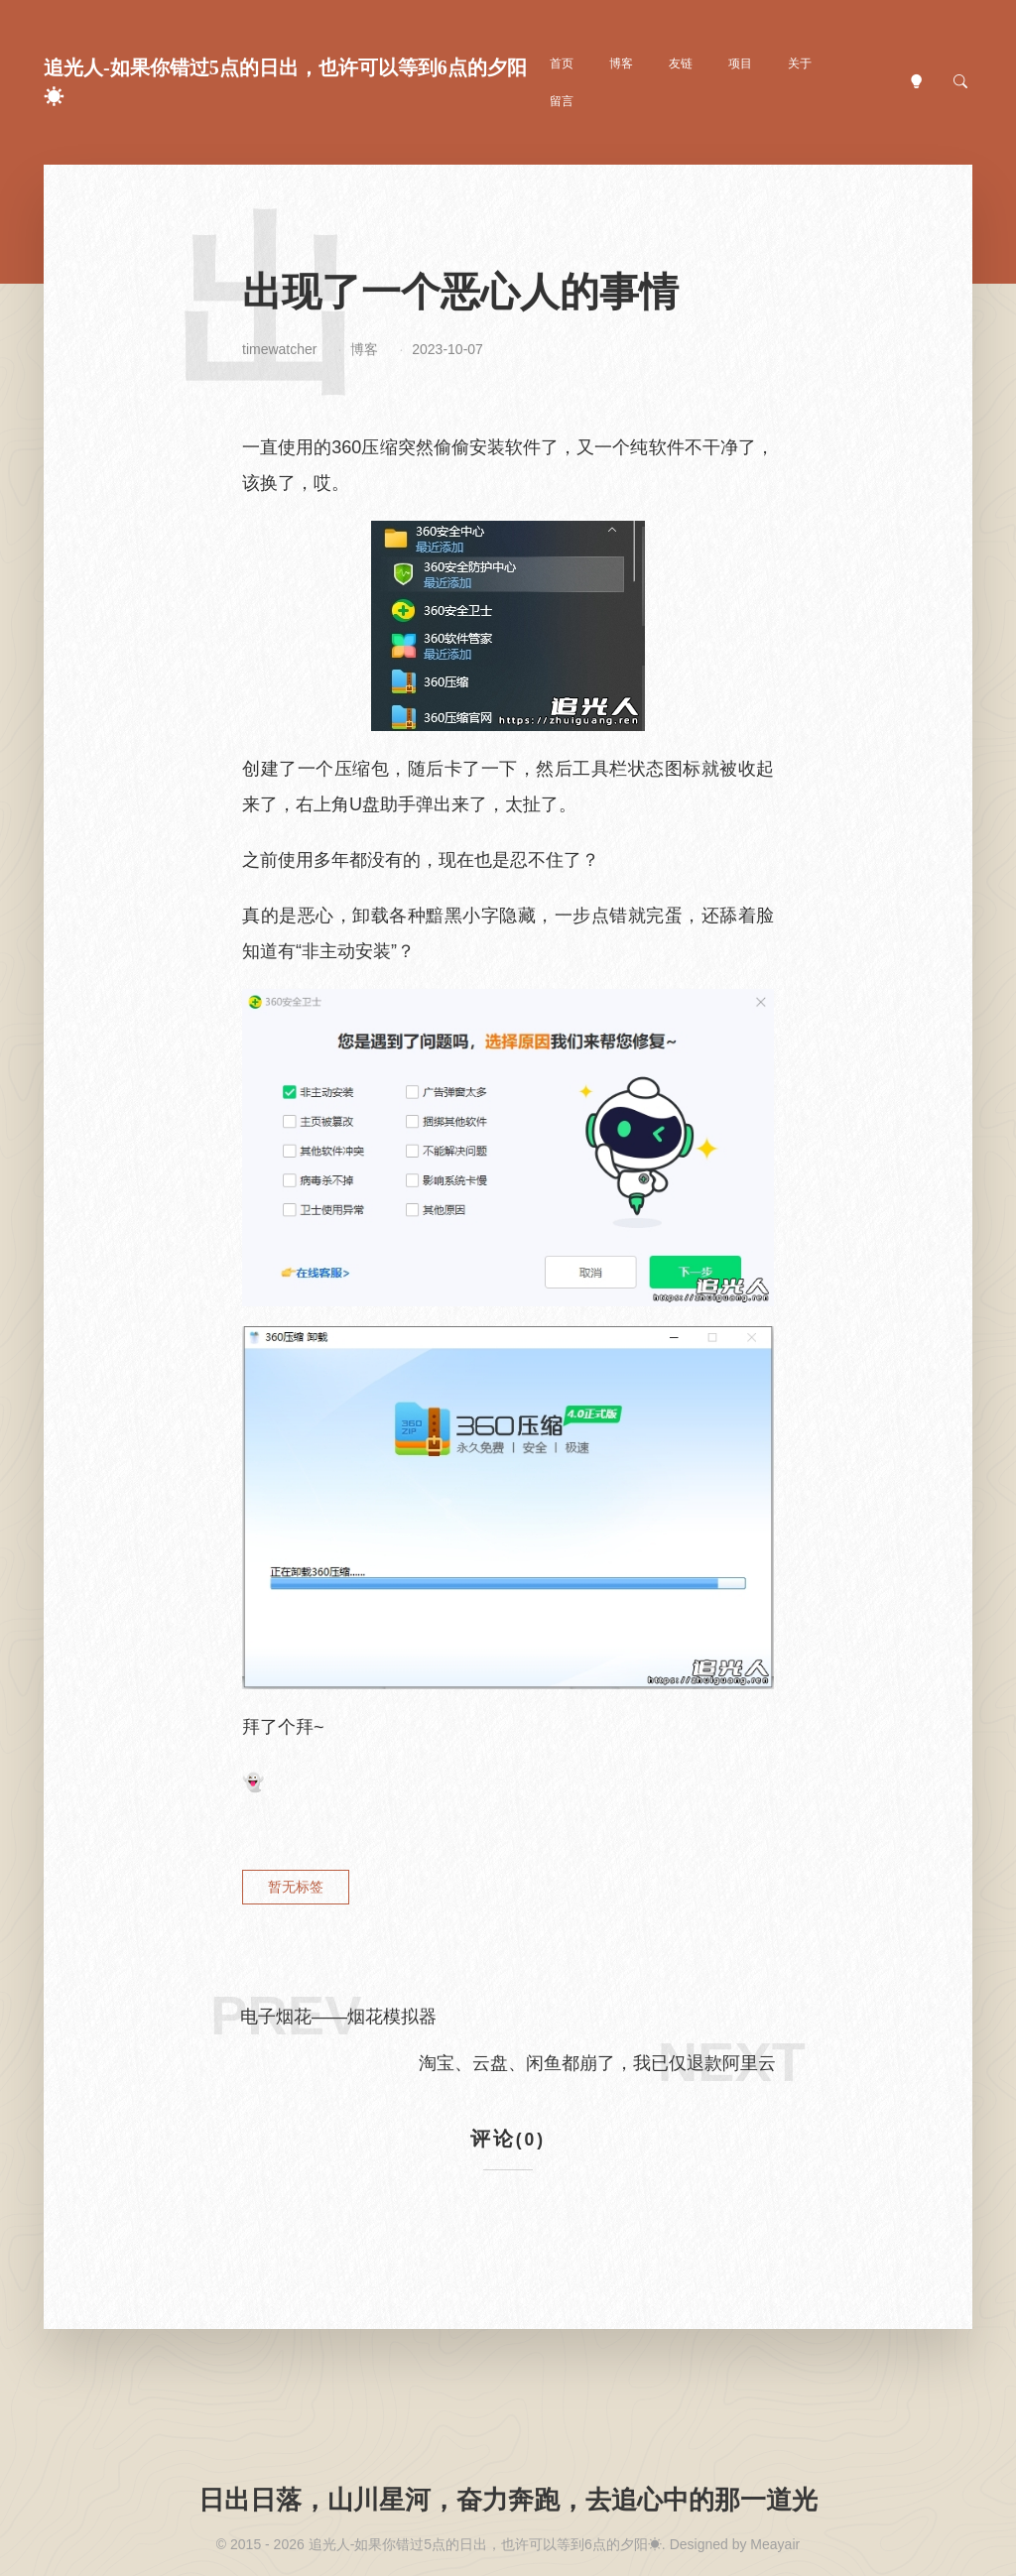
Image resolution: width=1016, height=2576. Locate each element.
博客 (621, 63)
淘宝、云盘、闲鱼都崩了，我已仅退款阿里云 (597, 2063)
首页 (561, 63)
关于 (800, 63)
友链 (681, 63)
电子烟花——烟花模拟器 (338, 2016)
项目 (740, 63)
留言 (561, 101)
